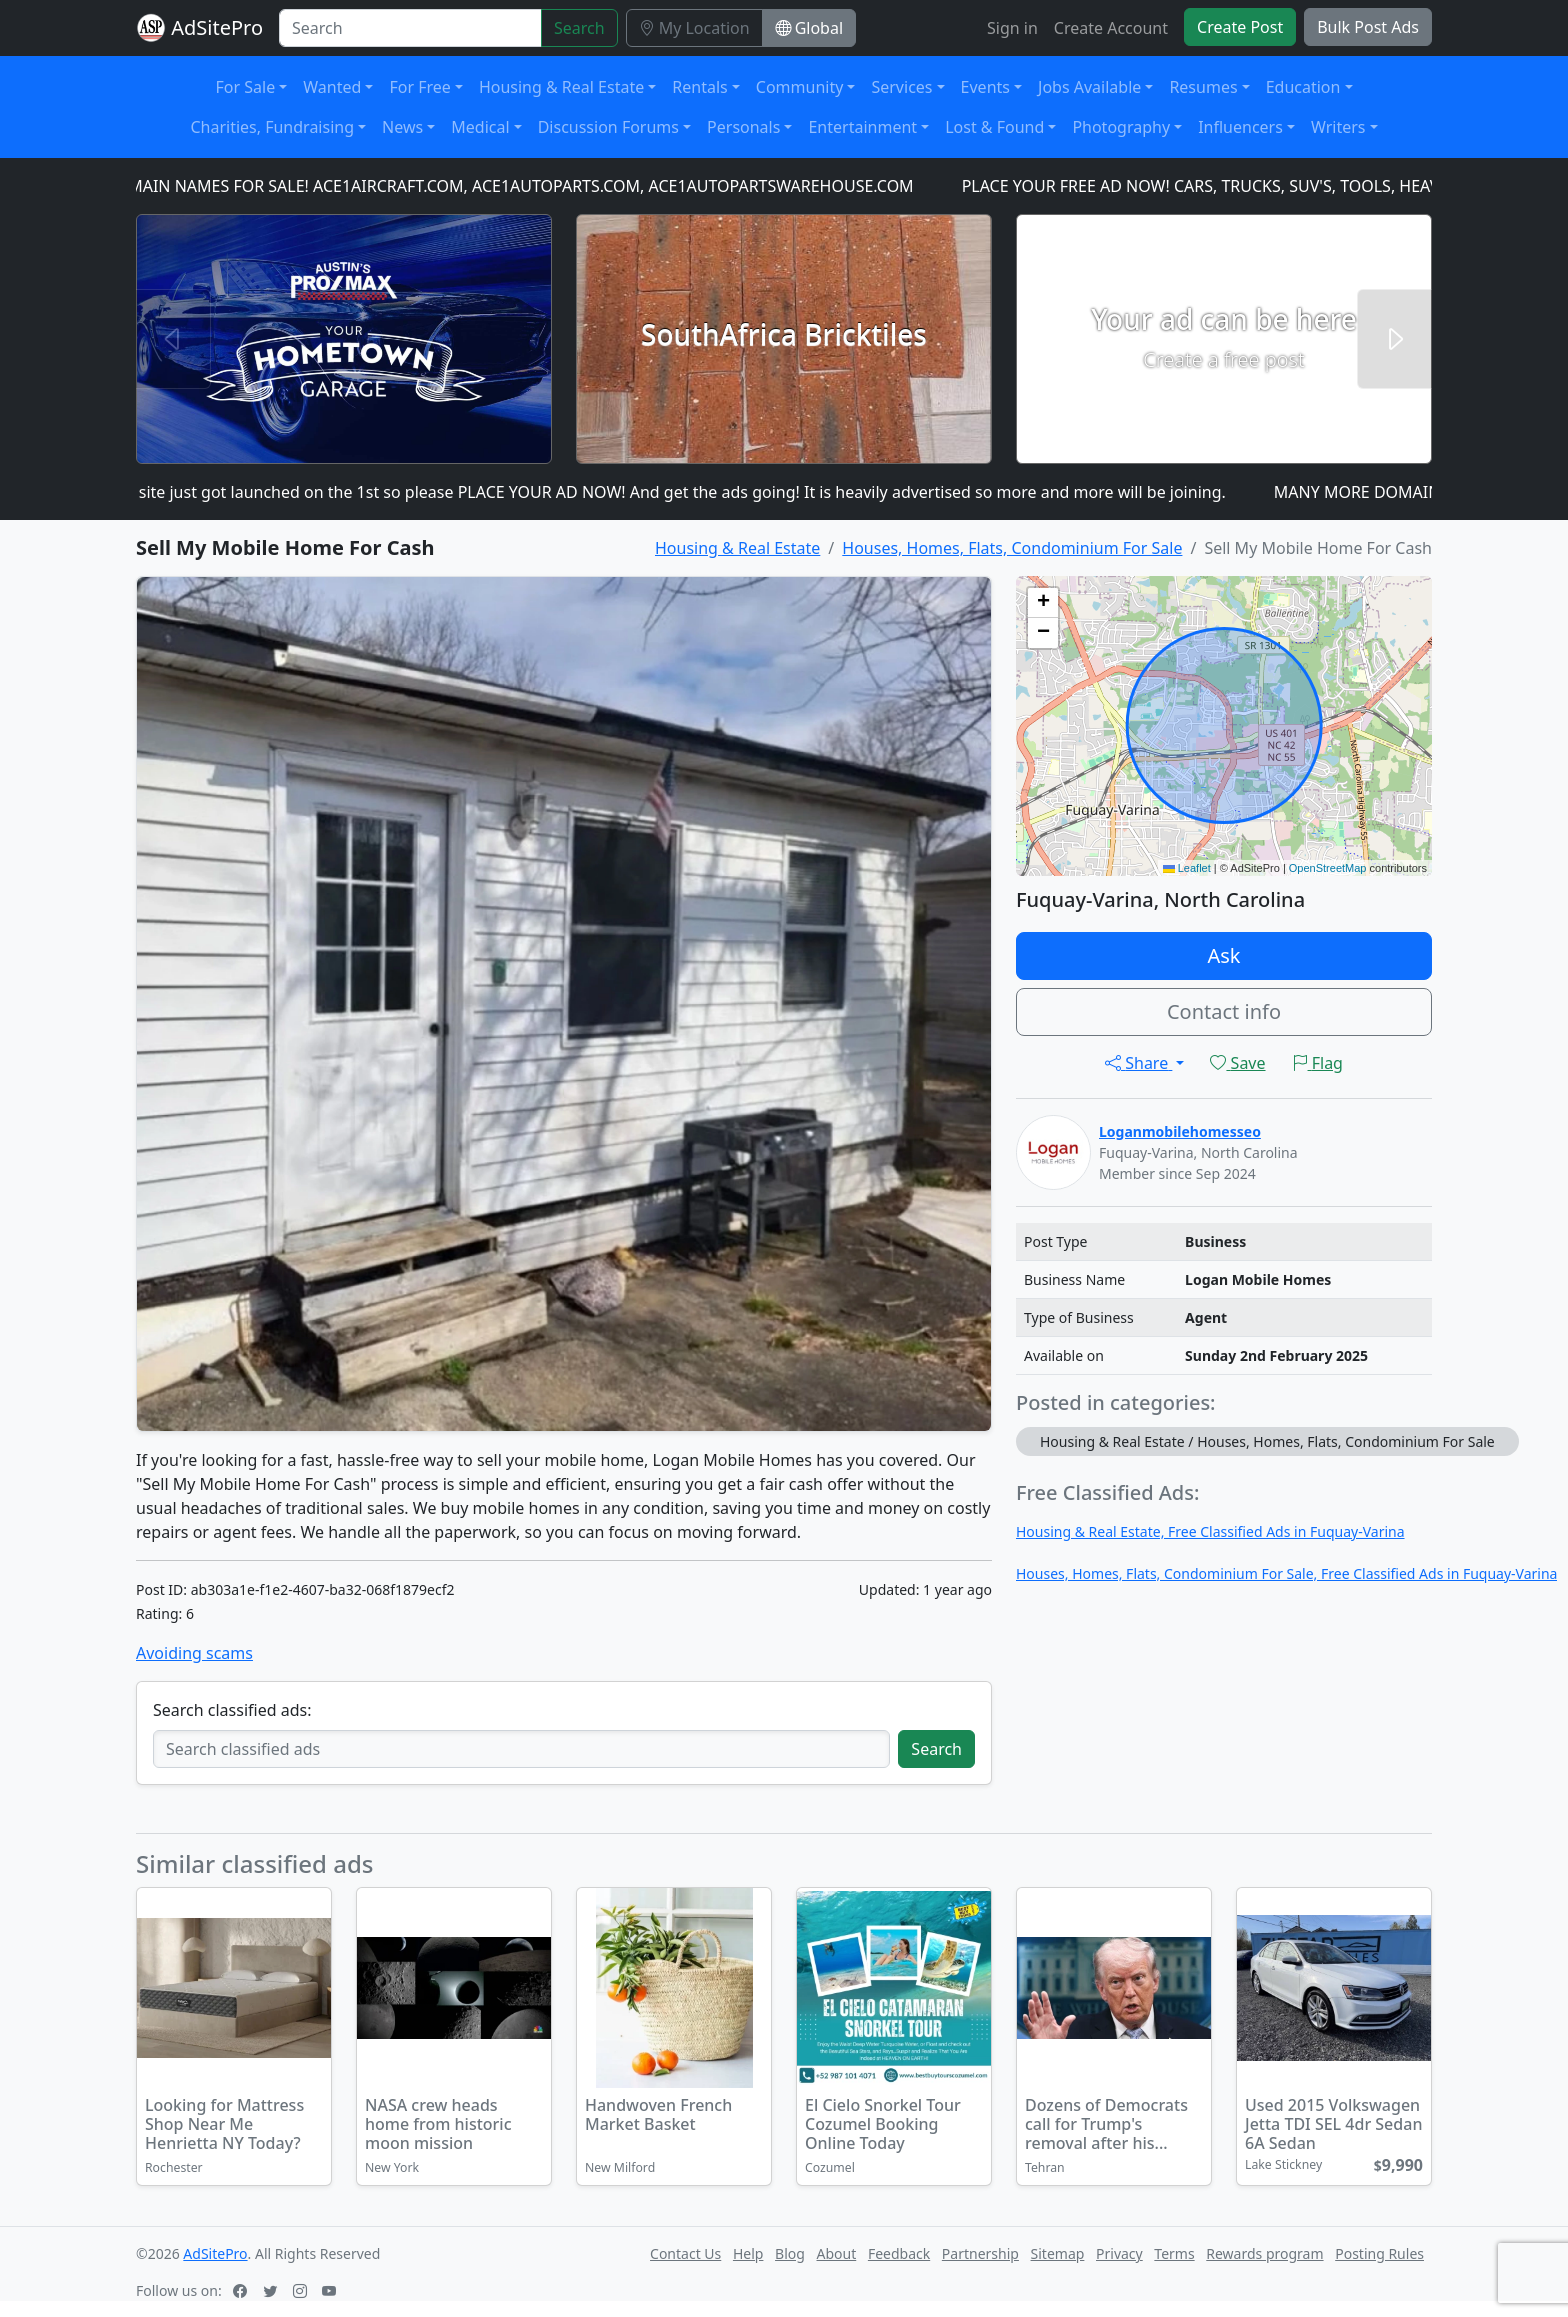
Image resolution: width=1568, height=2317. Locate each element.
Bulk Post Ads (1368, 27)
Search (579, 28)
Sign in (1012, 28)
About (837, 2253)
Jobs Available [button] (1089, 87)
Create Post (1240, 27)
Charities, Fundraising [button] (272, 127)
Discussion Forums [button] (608, 127)
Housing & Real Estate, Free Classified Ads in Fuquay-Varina (1210, 1531)
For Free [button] (419, 87)
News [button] (402, 127)
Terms (1174, 2253)
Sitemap (1058, 2253)
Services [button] (901, 87)
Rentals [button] (699, 87)
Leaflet (1187, 868)
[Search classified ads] (521, 1749)
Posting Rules (1379, 2253)
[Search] (410, 28)
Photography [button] (1121, 127)
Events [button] (985, 87)
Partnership (980, 2253)
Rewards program (1264, 2253)
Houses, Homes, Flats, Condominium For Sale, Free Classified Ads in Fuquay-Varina (1286, 1573)
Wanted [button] (332, 87)
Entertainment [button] (862, 127)
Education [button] (1303, 87)
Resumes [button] (1203, 87)
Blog (790, 2253)
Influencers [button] (1240, 127)
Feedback (899, 2253)
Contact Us (685, 2253)
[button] (1043, 603)
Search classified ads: (232, 1710)
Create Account (1111, 28)
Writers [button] (1338, 127)
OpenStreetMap (1328, 868)
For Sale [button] (246, 87)
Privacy (1119, 2253)
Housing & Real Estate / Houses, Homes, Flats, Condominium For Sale (1267, 1441)
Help (748, 2253)
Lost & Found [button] (994, 127)
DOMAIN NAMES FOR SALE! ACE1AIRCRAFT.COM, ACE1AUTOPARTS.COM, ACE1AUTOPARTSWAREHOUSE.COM (518, 186)
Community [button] (800, 87)
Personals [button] (743, 127)
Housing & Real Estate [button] (561, 87)
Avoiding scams (194, 1653)
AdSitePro (217, 27)
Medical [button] (480, 127)
